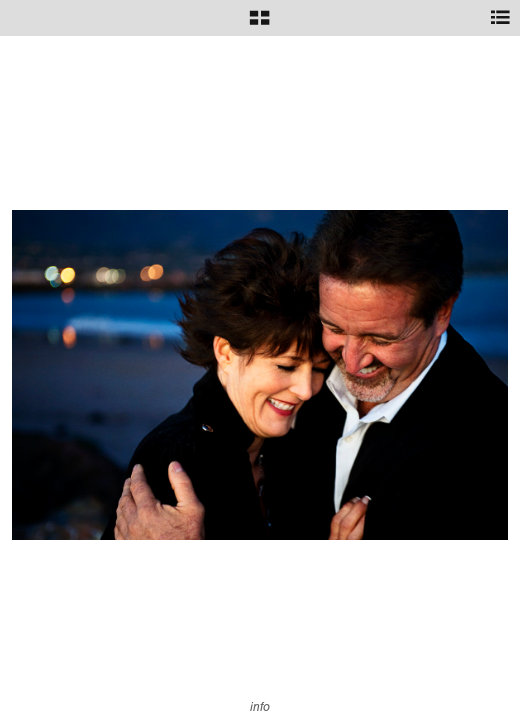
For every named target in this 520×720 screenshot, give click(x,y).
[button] (259, 25)
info (260, 706)
